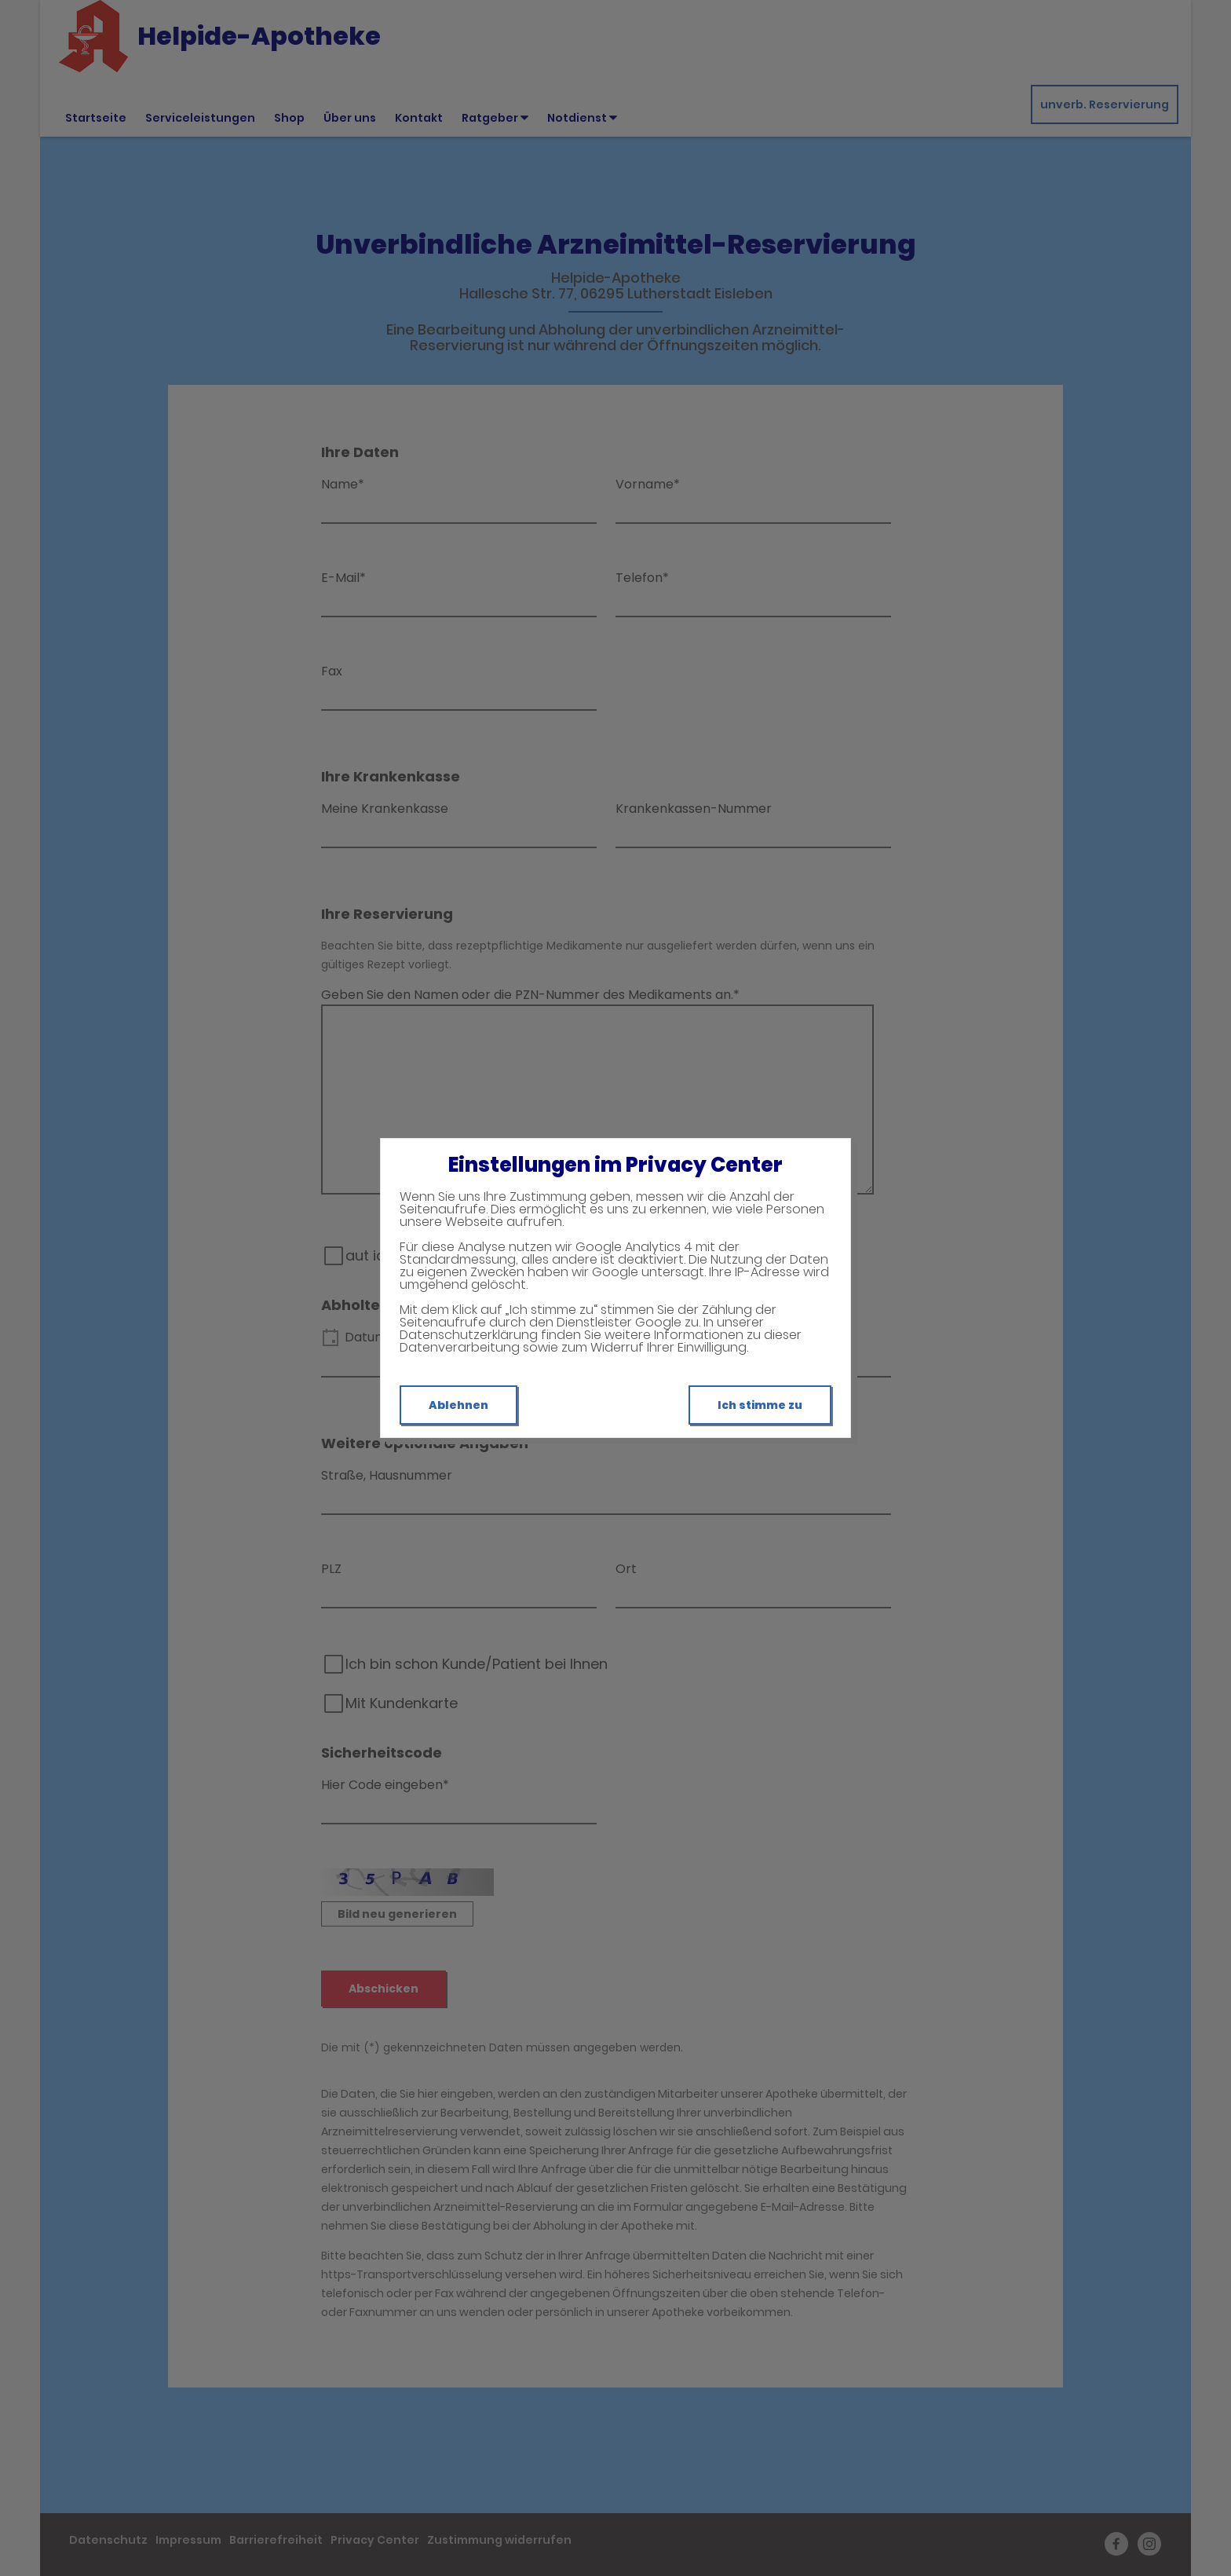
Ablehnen (458, 1405)
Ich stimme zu (760, 1405)
